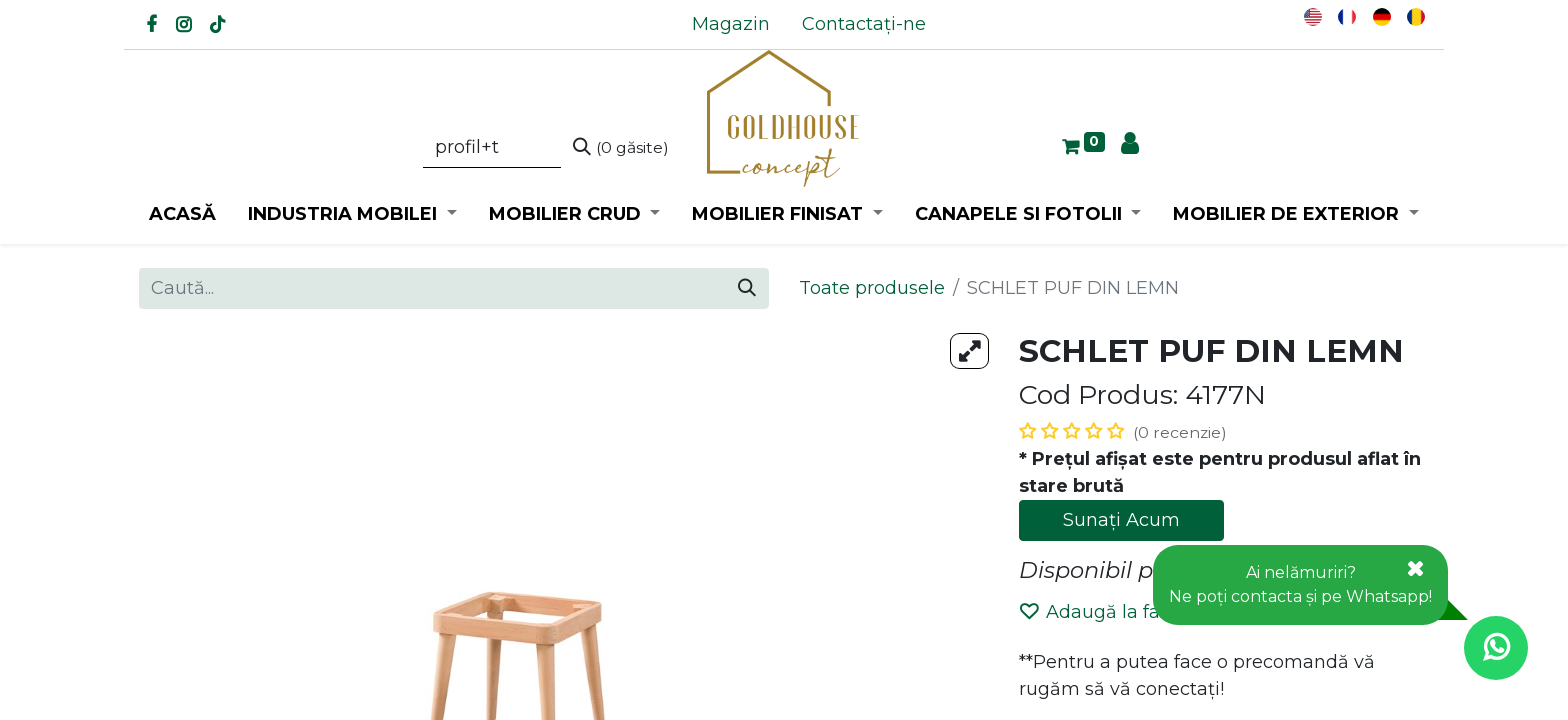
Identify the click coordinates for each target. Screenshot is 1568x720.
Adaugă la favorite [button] (1115, 612)
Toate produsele (872, 288)
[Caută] (621, 148)
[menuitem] (731, 24)
